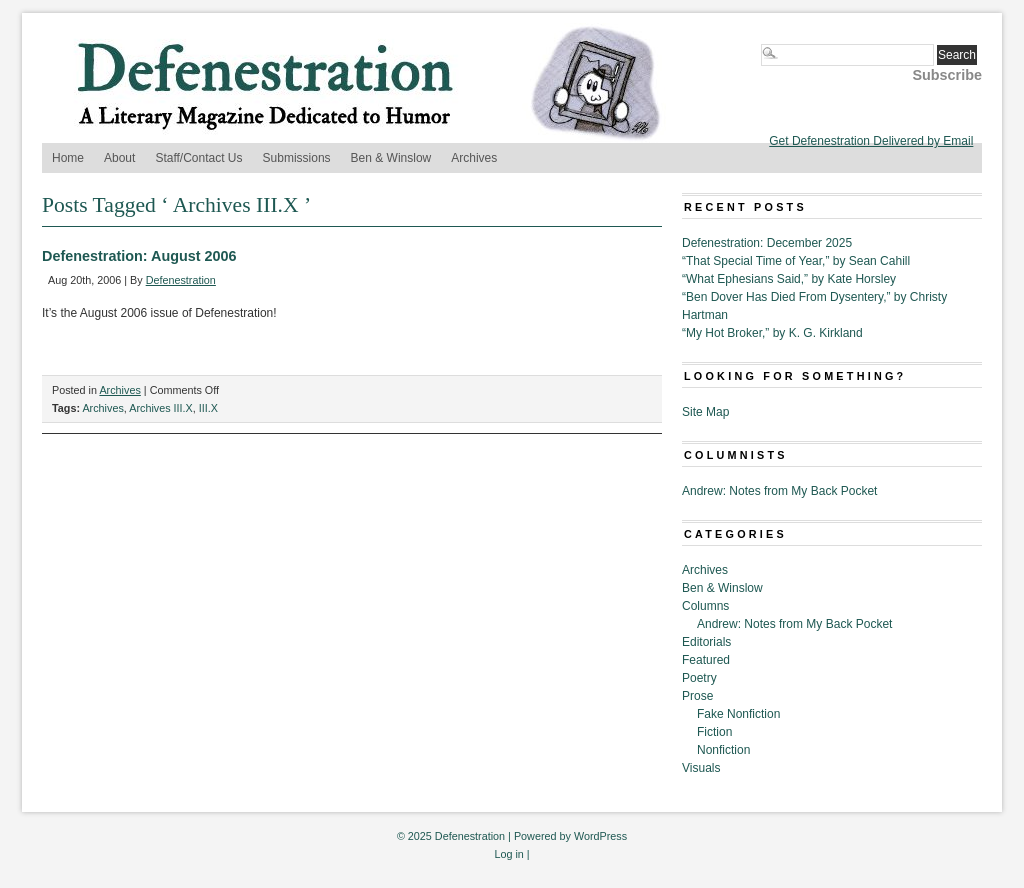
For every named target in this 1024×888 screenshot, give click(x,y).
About (119, 158)
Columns (705, 606)
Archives (474, 158)
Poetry (699, 678)
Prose (697, 696)
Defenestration (181, 280)
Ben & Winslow (391, 158)
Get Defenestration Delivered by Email (871, 141)
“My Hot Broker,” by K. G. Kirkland (772, 333)
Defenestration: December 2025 (767, 243)
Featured (706, 660)
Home (68, 158)
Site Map (705, 412)
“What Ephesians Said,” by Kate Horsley (789, 279)
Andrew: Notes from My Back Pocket (779, 491)
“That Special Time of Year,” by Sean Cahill (796, 261)
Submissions (297, 158)
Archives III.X (161, 408)
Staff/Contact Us (198, 158)
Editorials (706, 642)
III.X (208, 408)
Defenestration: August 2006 (139, 256)
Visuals (701, 768)
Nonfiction (723, 750)
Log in (508, 854)
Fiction (714, 732)
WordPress (600, 836)
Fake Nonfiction (738, 714)
